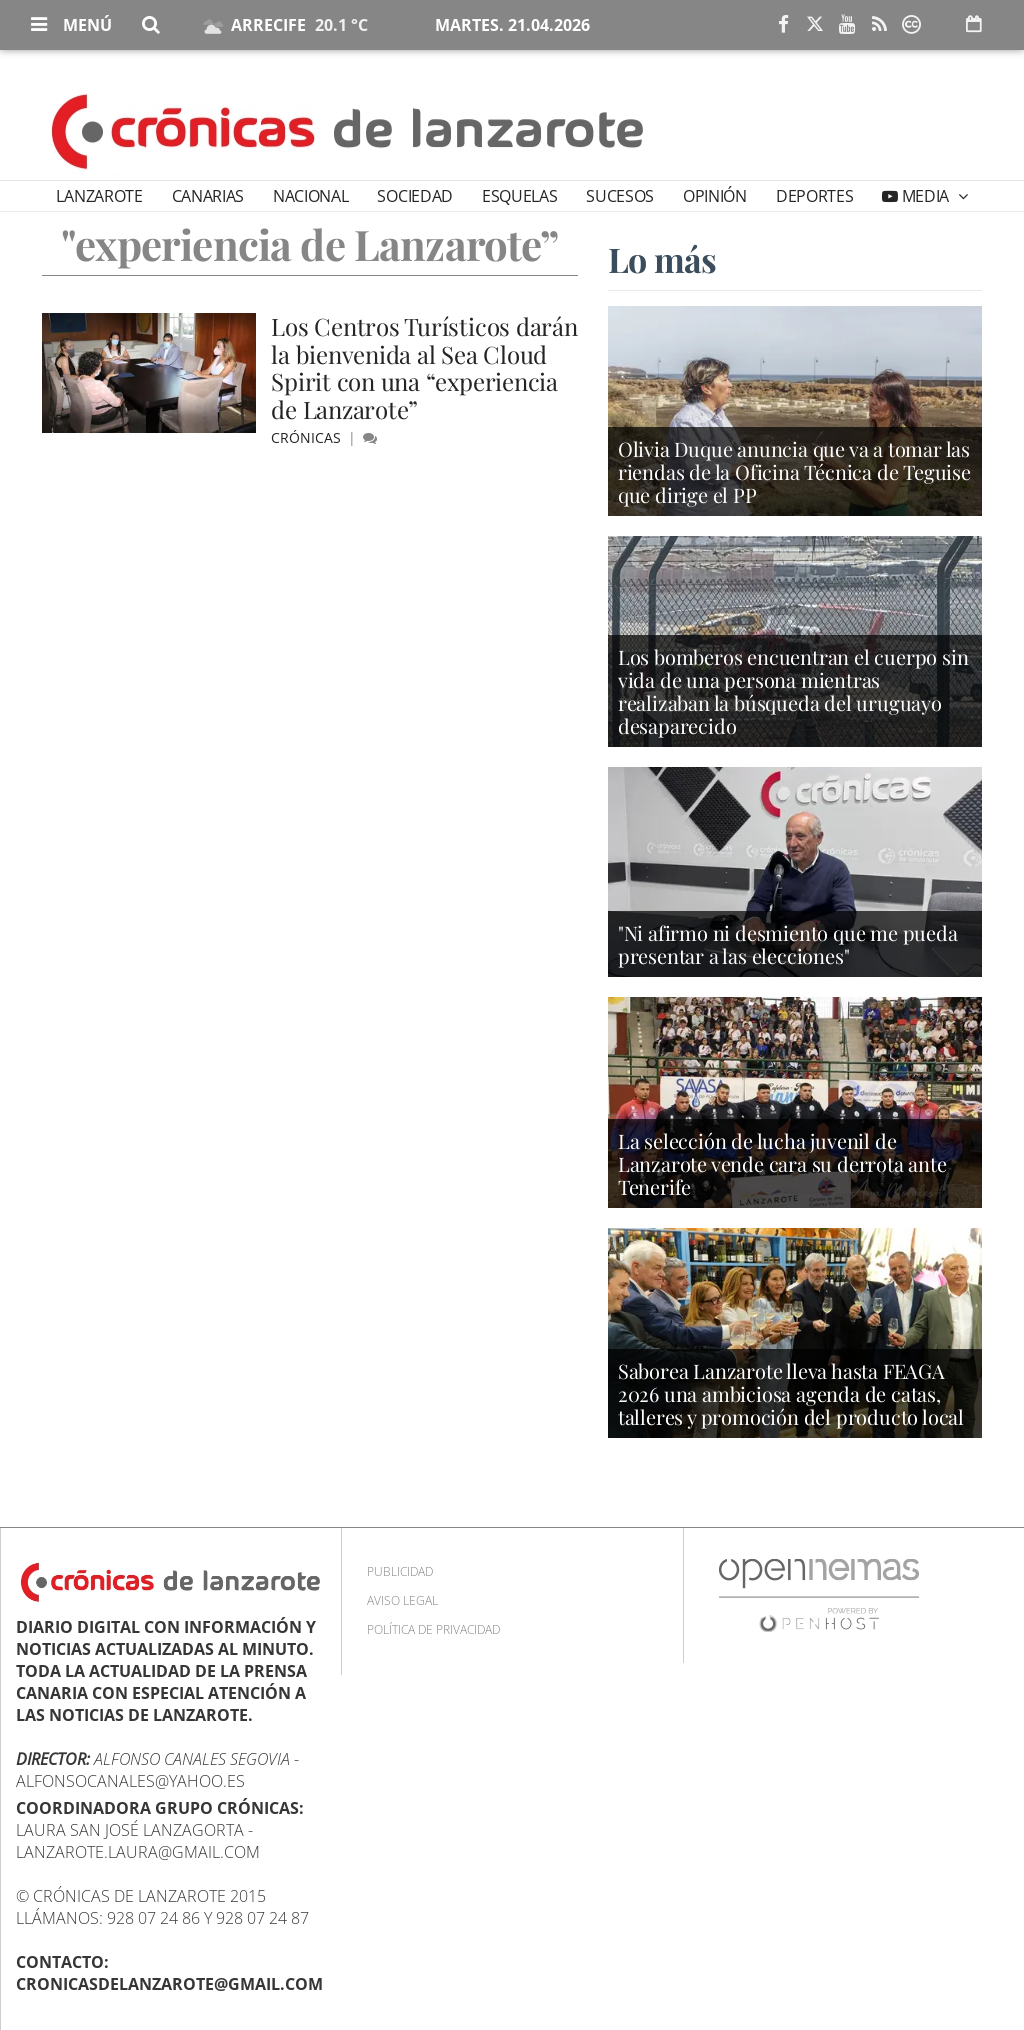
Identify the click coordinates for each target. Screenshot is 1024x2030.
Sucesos (620, 196)
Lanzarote (99, 196)
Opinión (715, 196)
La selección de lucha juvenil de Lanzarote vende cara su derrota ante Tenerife (782, 1163)
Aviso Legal (402, 1600)
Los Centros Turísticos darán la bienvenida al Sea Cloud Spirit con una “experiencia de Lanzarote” (424, 367)
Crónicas (308, 437)
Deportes (814, 196)
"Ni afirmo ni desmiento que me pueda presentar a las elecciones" (788, 944)
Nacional (310, 196)
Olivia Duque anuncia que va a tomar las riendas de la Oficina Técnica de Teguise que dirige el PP (794, 471)
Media (925, 196)
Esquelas (519, 196)
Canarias (208, 196)
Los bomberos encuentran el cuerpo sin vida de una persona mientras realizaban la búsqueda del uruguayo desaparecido (793, 691)
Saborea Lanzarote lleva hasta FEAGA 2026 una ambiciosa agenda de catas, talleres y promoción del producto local (791, 1393)
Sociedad (414, 196)
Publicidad (400, 1571)
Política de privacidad (433, 1629)
